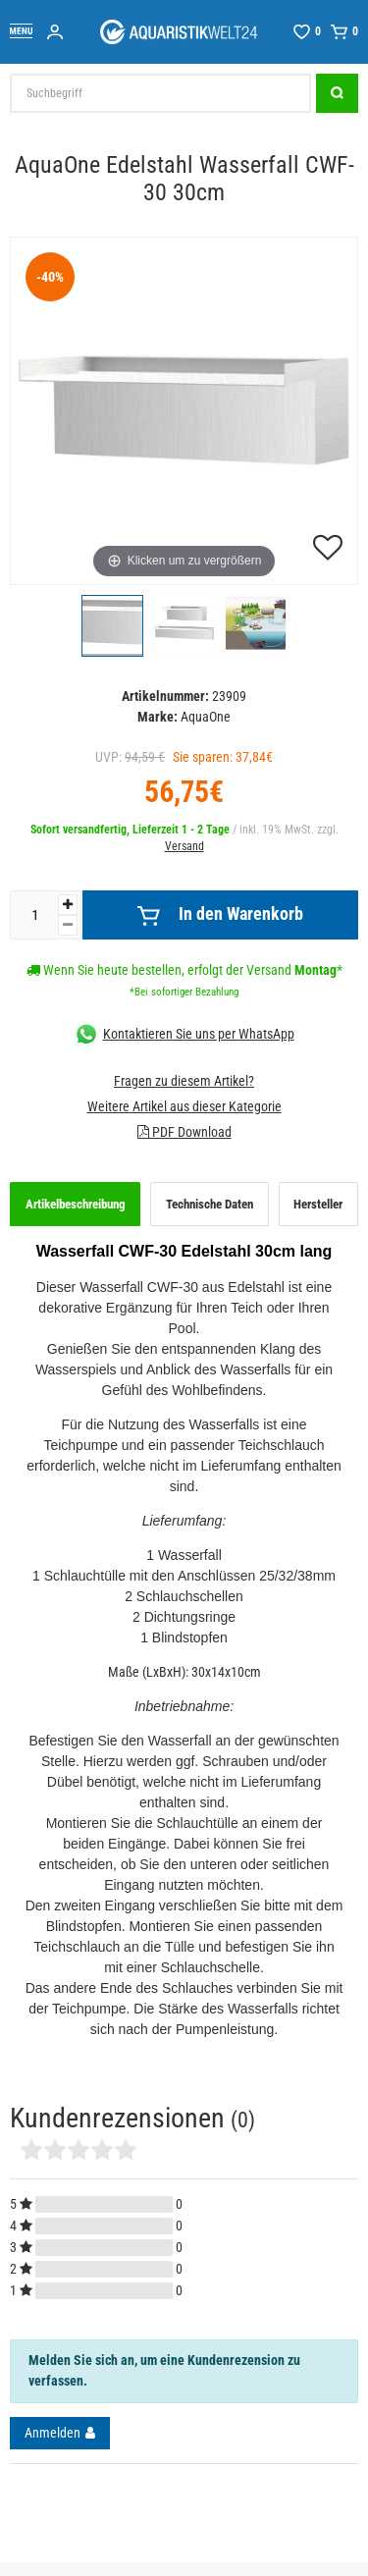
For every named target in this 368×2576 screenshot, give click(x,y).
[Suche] (337, 93)
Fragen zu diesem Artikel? (184, 1081)
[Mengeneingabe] (34, 915)
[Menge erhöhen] (68, 904)
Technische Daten (209, 1204)
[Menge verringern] (68, 925)
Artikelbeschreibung (76, 1204)
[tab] (75, 1204)
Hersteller (317, 1204)
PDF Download (184, 1132)
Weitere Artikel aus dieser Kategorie (184, 1106)
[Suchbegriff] (160, 93)
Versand (184, 846)
